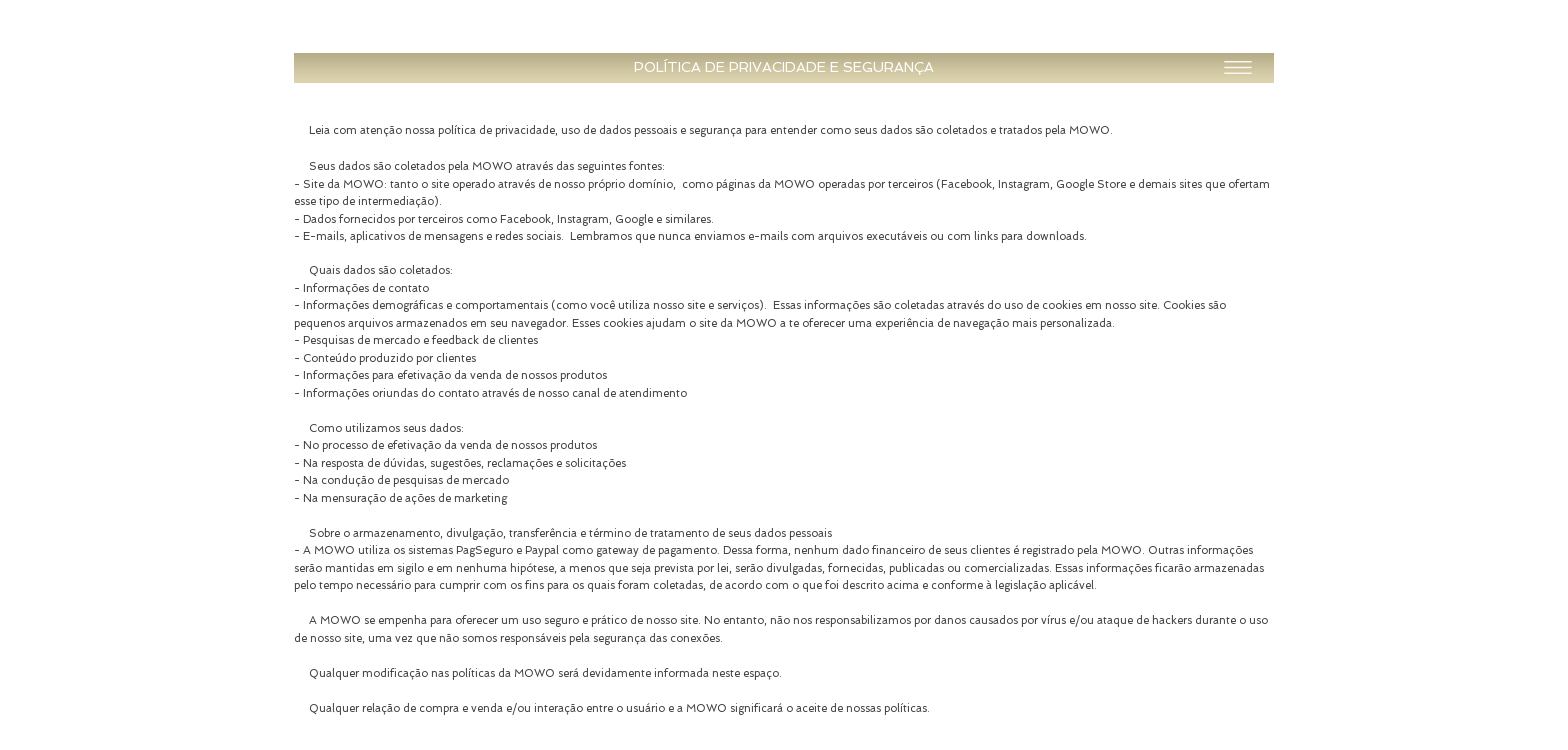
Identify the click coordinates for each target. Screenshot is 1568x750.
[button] (784, 68)
